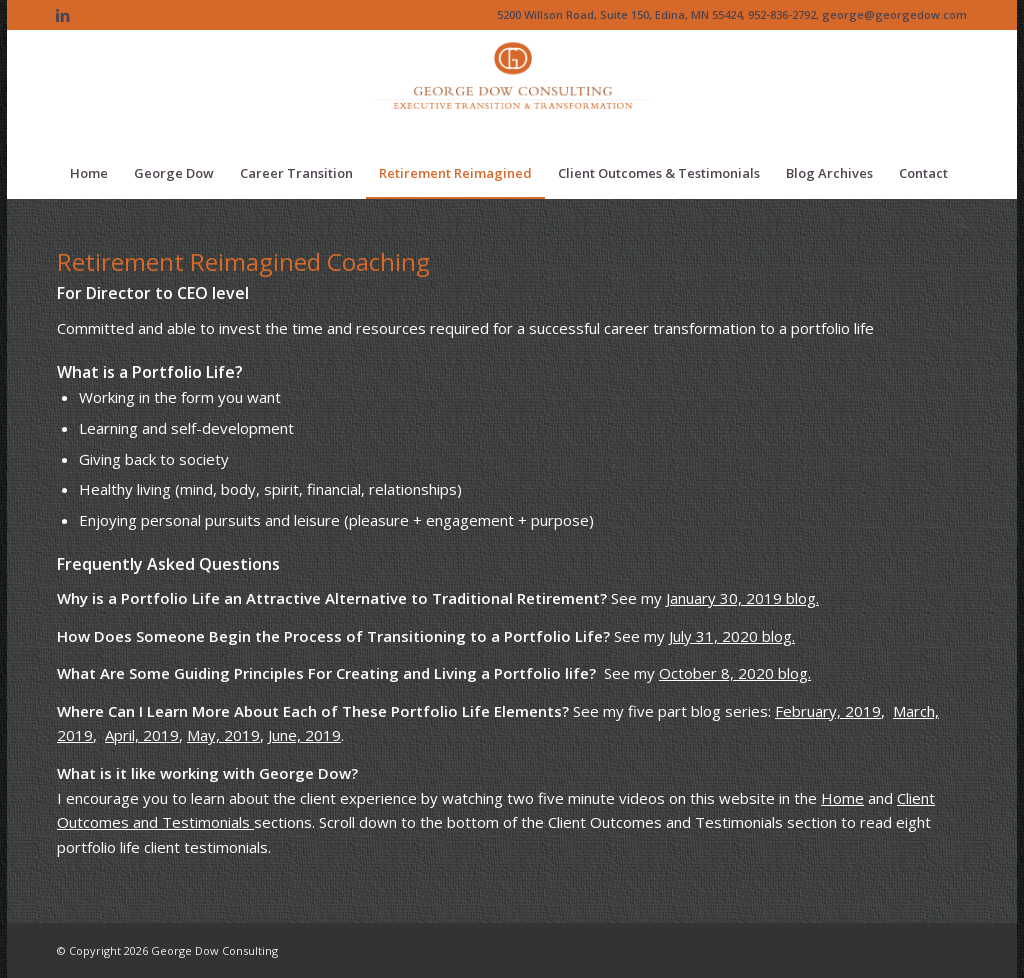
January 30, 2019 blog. (742, 598)
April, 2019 (142, 735)
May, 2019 (223, 735)
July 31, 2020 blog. (732, 636)
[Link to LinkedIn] (63, 15)
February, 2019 (828, 711)
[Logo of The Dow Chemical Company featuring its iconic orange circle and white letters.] (512, 89)
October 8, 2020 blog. (735, 673)
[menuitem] (89, 173)
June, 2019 (304, 735)
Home (842, 798)
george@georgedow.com (894, 14)
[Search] (954, 223)
